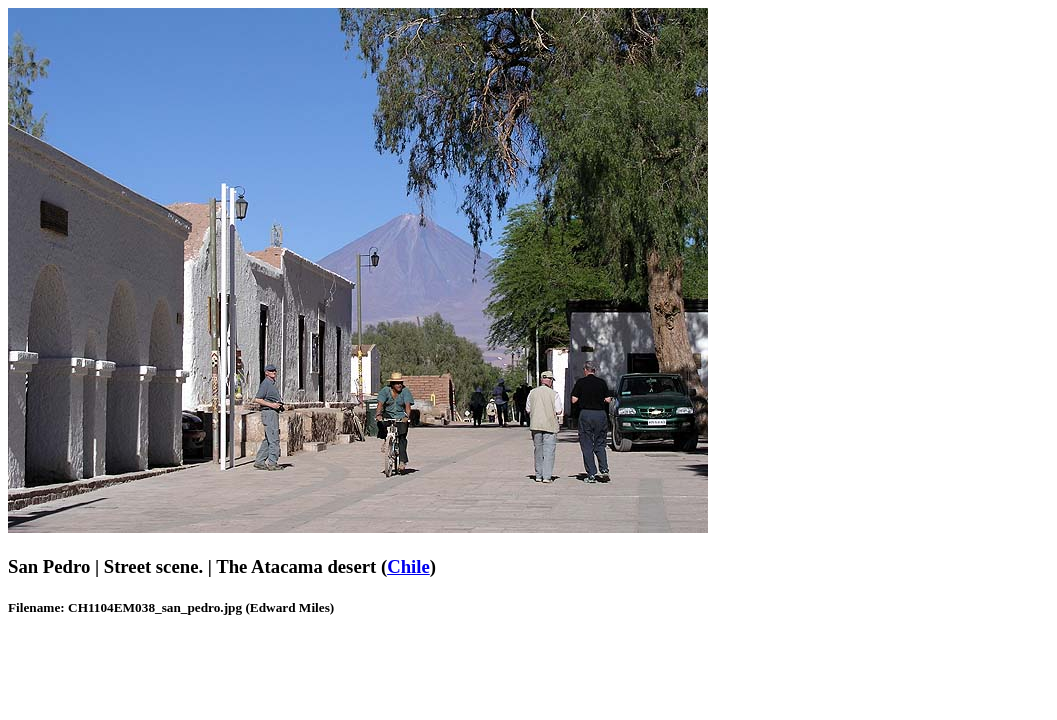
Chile (408, 566)
